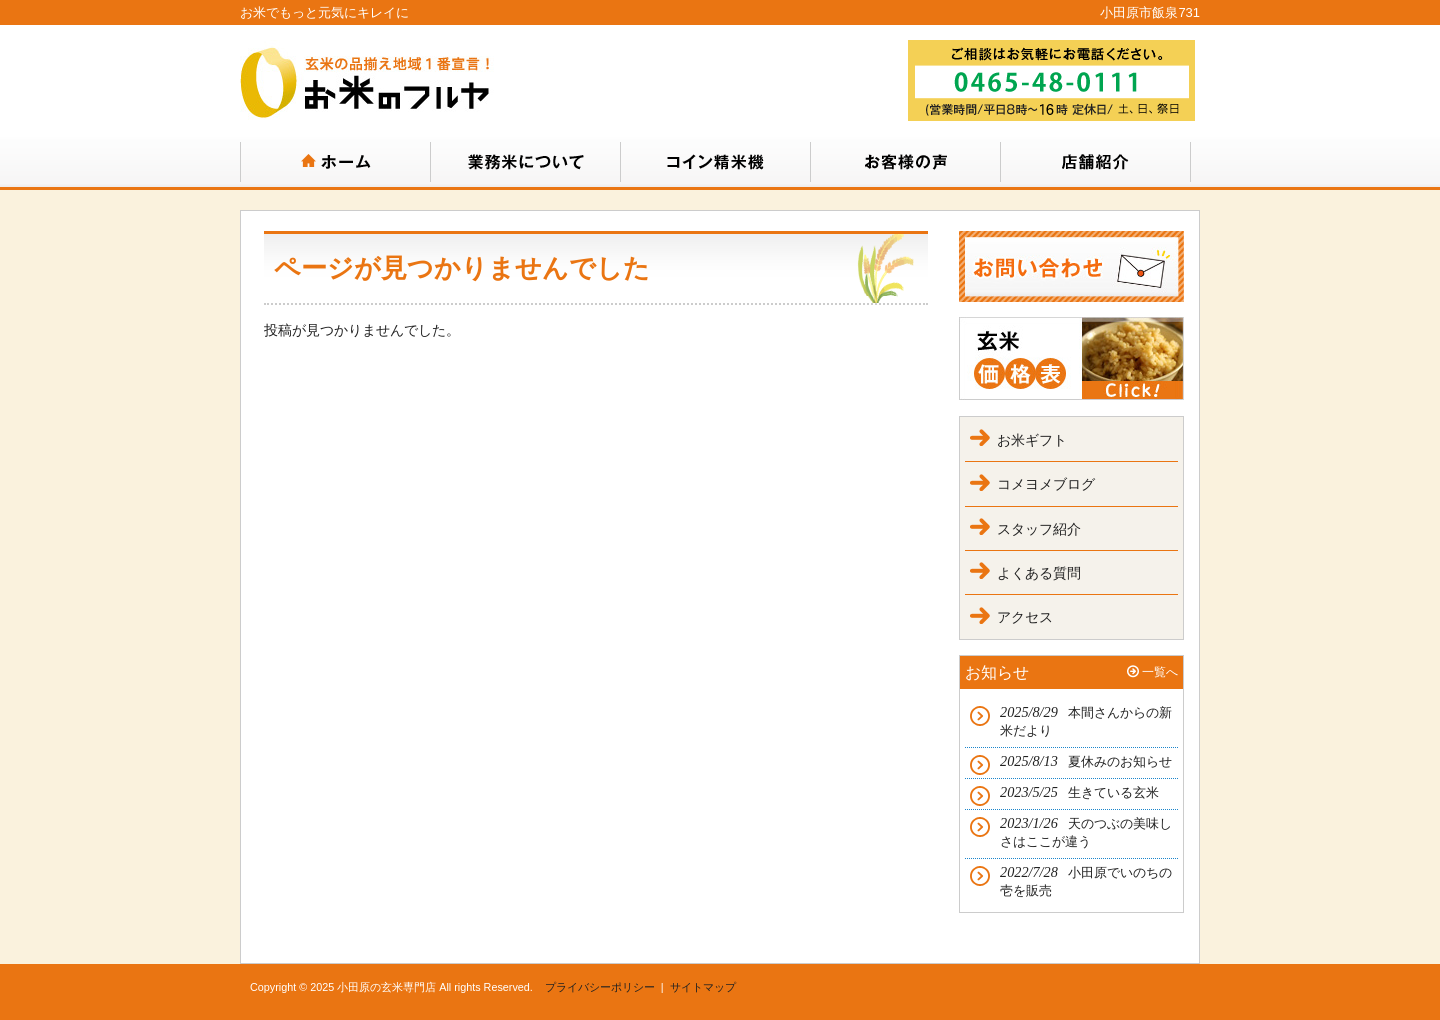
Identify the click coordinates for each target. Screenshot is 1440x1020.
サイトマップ (703, 987)
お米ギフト (1032, 440)
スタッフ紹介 (1039, 529)
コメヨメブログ (1046, 484)
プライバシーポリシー (600, 987)
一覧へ (1160, 672)
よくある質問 (1039, 573)
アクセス (1025, 617)
